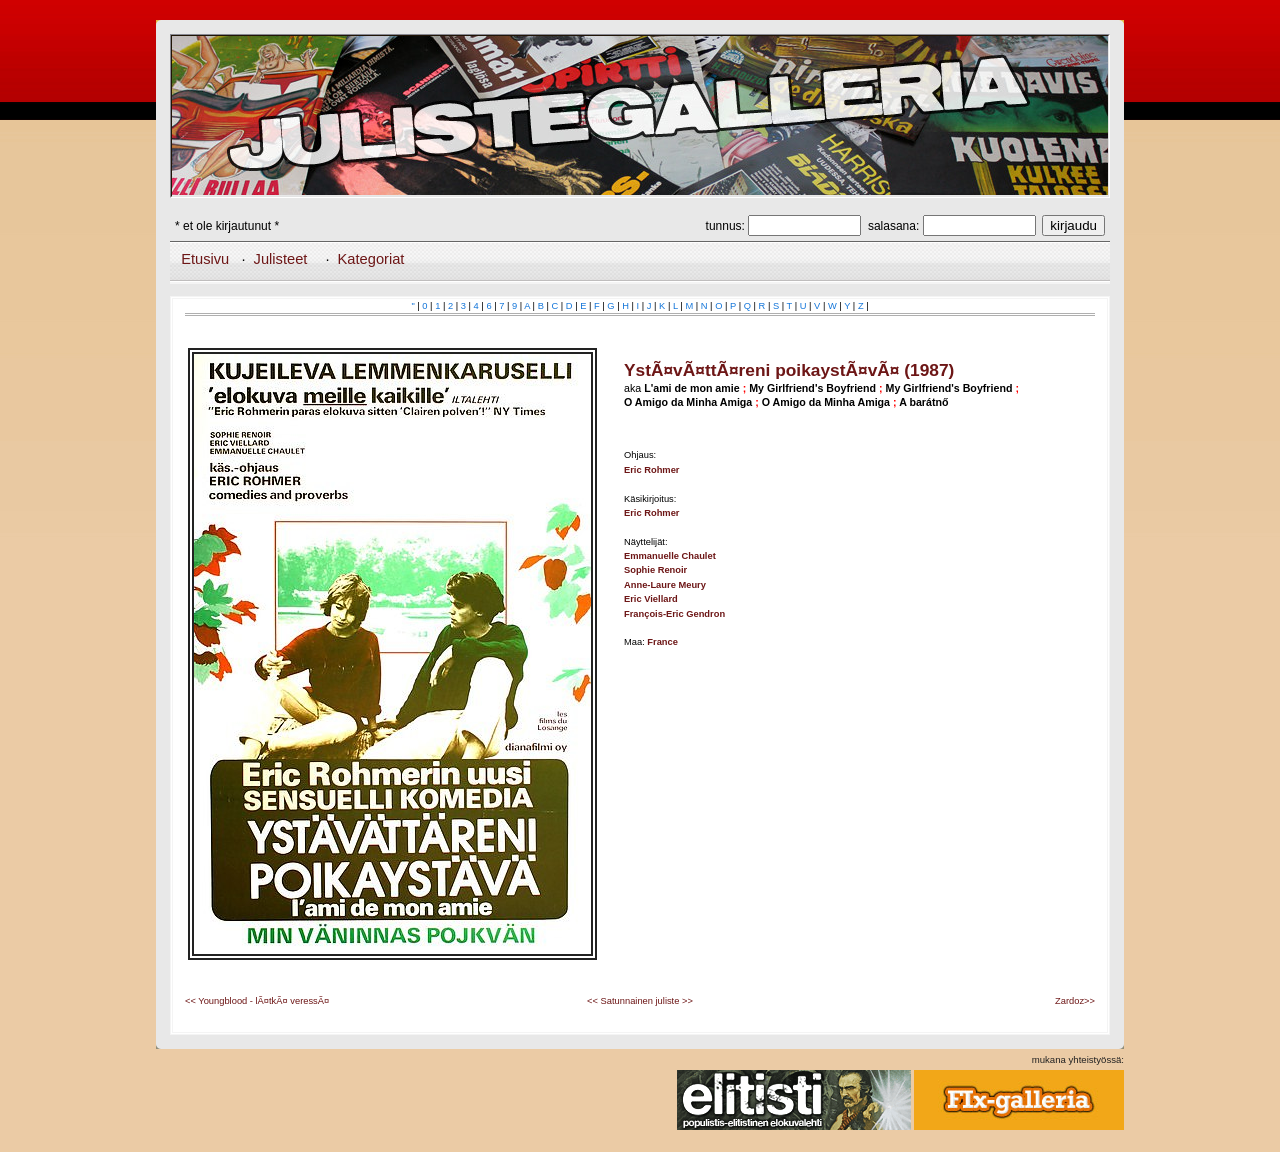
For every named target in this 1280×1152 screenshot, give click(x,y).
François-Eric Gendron (674, 614)
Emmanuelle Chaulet (670, 556)
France (662, 642)
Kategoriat (371, 259)
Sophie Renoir (655, 570)
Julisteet (281, 259)
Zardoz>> (1075, 1001)
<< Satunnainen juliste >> (640, 1001)
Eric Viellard (651, 599)
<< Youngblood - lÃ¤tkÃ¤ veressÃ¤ (257, 1001)
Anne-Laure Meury (665, 585)
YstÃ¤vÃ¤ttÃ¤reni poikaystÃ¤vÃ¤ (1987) (789, 370)
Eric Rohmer (651, 470)
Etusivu (205, 259)
